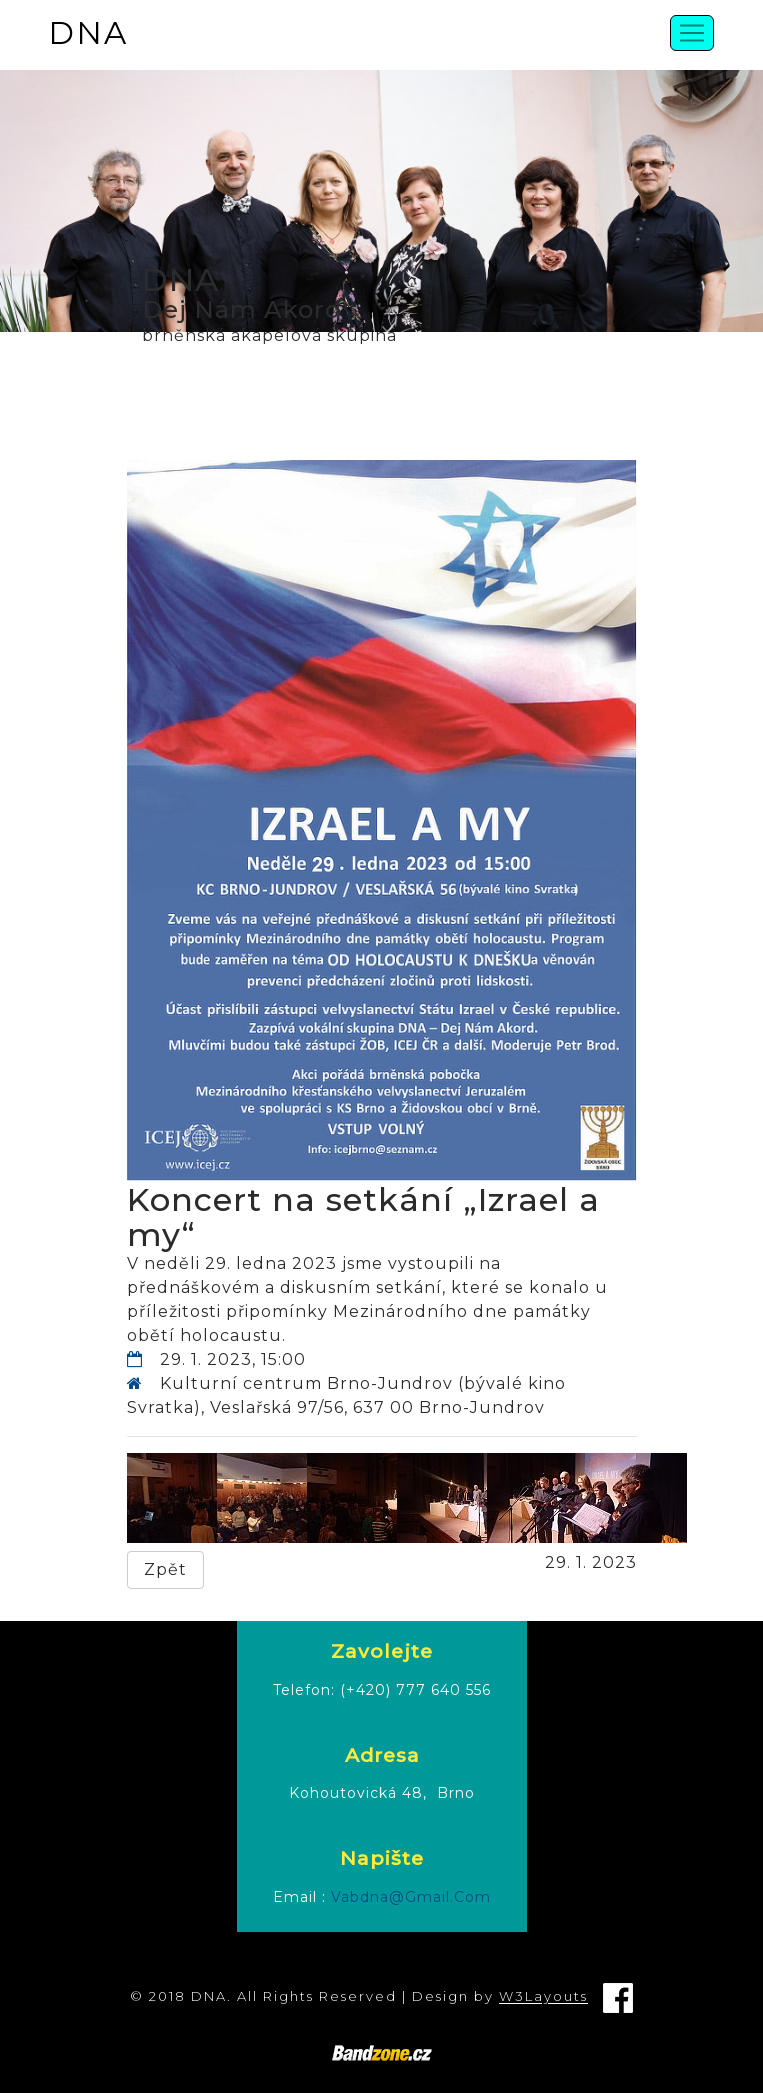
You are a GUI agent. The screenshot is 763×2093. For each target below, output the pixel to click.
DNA (88, 33)
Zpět (165, 1569)
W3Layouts (543, 1997)
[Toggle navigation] (692, 33)
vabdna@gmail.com (411, 1897)
